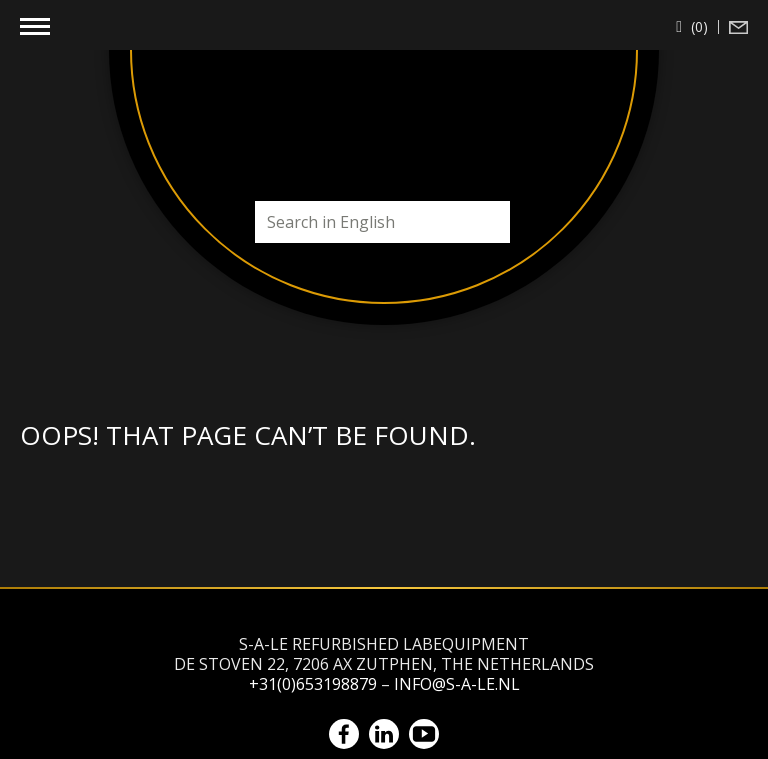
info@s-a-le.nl (457, 684)
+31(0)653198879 (313, 684)
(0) (697, 27)
